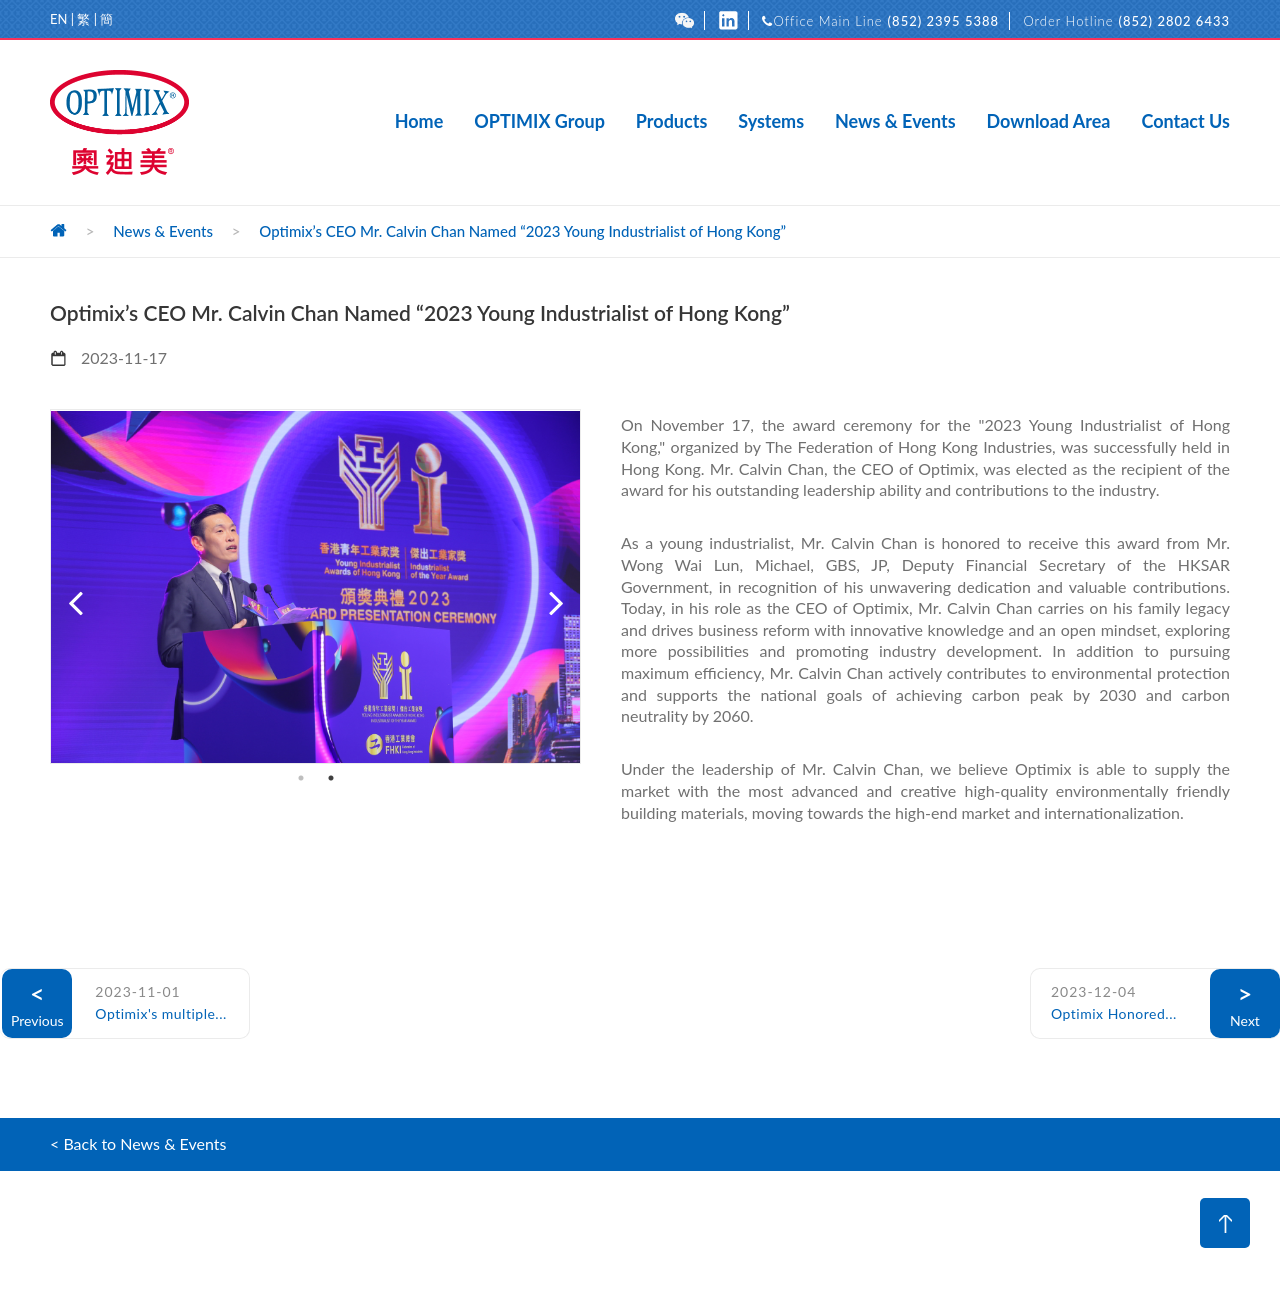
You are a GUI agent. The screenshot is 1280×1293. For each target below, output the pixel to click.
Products (671, 122)
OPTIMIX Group (539, 122)
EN (58, 19)
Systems (771, 122)
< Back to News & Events (138, 1143)
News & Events (895, 122)
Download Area (1049, 122)
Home (419, 122)
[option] (315, 586)
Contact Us (1185, 122)
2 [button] (331, 778)
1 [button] (301, 778)
